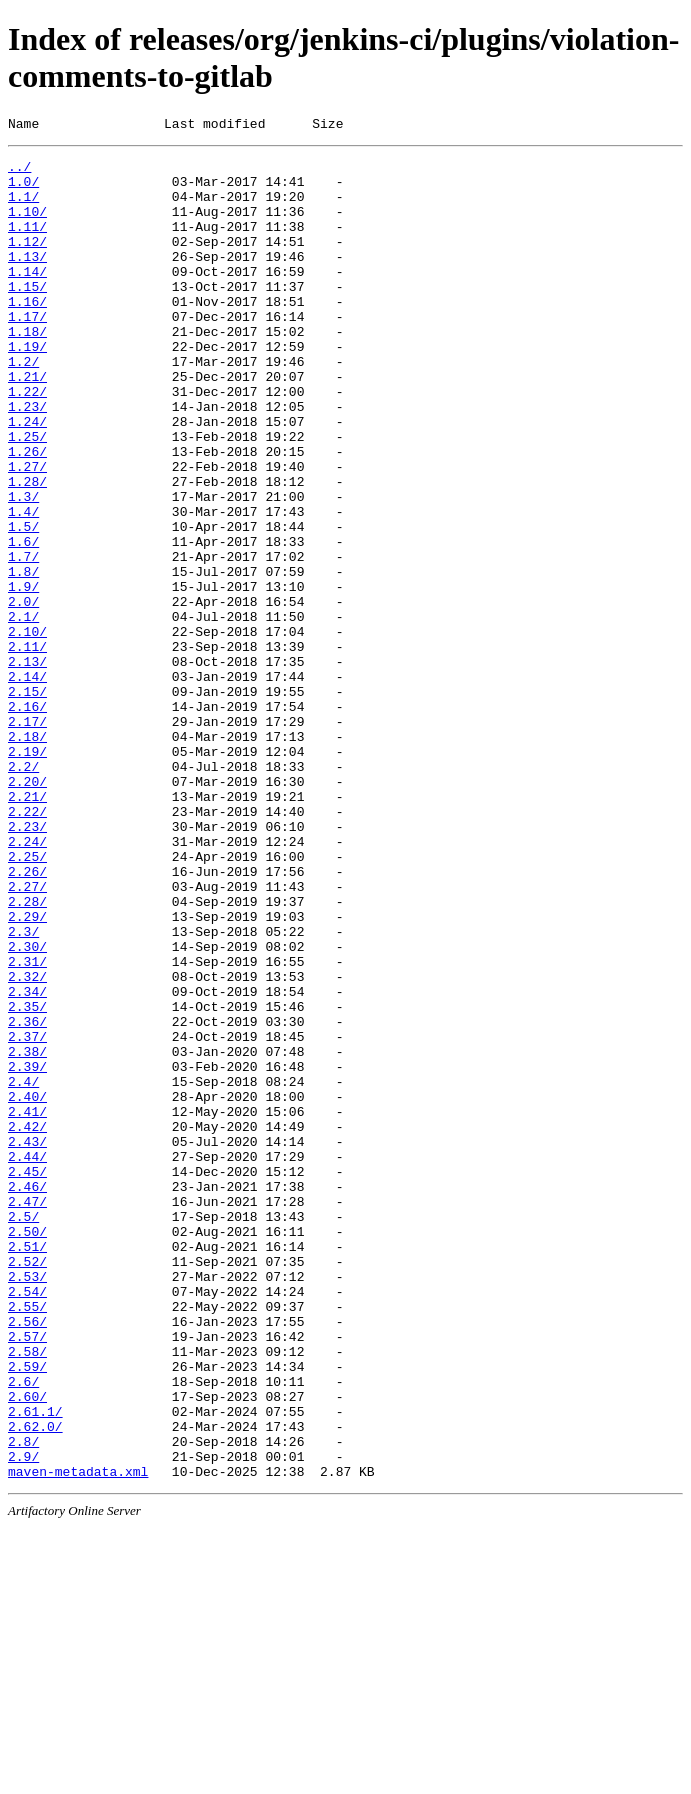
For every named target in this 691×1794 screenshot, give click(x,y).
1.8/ (23, 658)
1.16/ (27, 334)
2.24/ (27, 982)
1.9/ (23, 676)
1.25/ (27, 496)
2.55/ (27, 1540)
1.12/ (27, 262)
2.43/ (27, 1342)
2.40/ (27, 1288)
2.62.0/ (35, 1684)
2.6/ (23, 1630)
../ (19, 172)
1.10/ (27, 226)
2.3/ (23, 1090)
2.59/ (27, 1612)
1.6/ (23, 622)
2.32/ (27, 1144)
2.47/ (27, 1414)
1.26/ (27, 514)
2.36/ (27, 1198)
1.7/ (23, 640)
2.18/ (27, 856)
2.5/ (23, 1432)
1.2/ (23, 406)
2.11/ (27, 748)
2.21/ (27, 928)
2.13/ (27, 766)
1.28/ (27, 550)
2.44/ (27, 1360)
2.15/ (27, 802)
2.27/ (27, 1036)
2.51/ (27, 1468)
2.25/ (27, 1000)
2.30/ (27, 1108)
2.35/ (27, 1180)
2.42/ (27, 1324)
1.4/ (23, 586)
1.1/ (23, 208)
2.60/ (27, 1648)
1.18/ (27, 370)
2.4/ (23, 1270)
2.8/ (23, 1702)
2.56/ (27, 1558)
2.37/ (27, 1216)
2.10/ (27, 730)
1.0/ (23, 190)
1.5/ (23, 604)
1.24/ (27, 478)
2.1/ (23, 712)
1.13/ (27, 280)
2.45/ (27, 1378)
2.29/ (27, 1072)
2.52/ (27, 1486)
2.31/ (27, 1126)
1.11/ (27, 244)
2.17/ (27, 838)
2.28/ (27, 1054)
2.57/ (27, 1576)
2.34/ (27, 1162)
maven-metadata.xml (78, 1738)
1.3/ (23, 568)
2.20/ (27, 910)
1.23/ (27, 460)
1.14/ (27, 298)
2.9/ (23, 1720)
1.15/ (27, 316)
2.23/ (27, 964)
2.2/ (23, 892)
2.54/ (27, 1522)
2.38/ (27, 1234)
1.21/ (27, 424)
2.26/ (27, 1018)
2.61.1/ (35, 1666)
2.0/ (23, 694)
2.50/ (27, 1450)
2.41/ (27, 1306)
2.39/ (27, 1252)
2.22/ (27, 946)
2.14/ (27, 784)
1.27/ (27, 532)
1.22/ (27, 442)
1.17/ (27, 352)
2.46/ (27, 1396)
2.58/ (27, 1594)
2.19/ (27, 874)
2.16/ (27, 820)
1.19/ (27, 388)
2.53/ (27, 1504)
